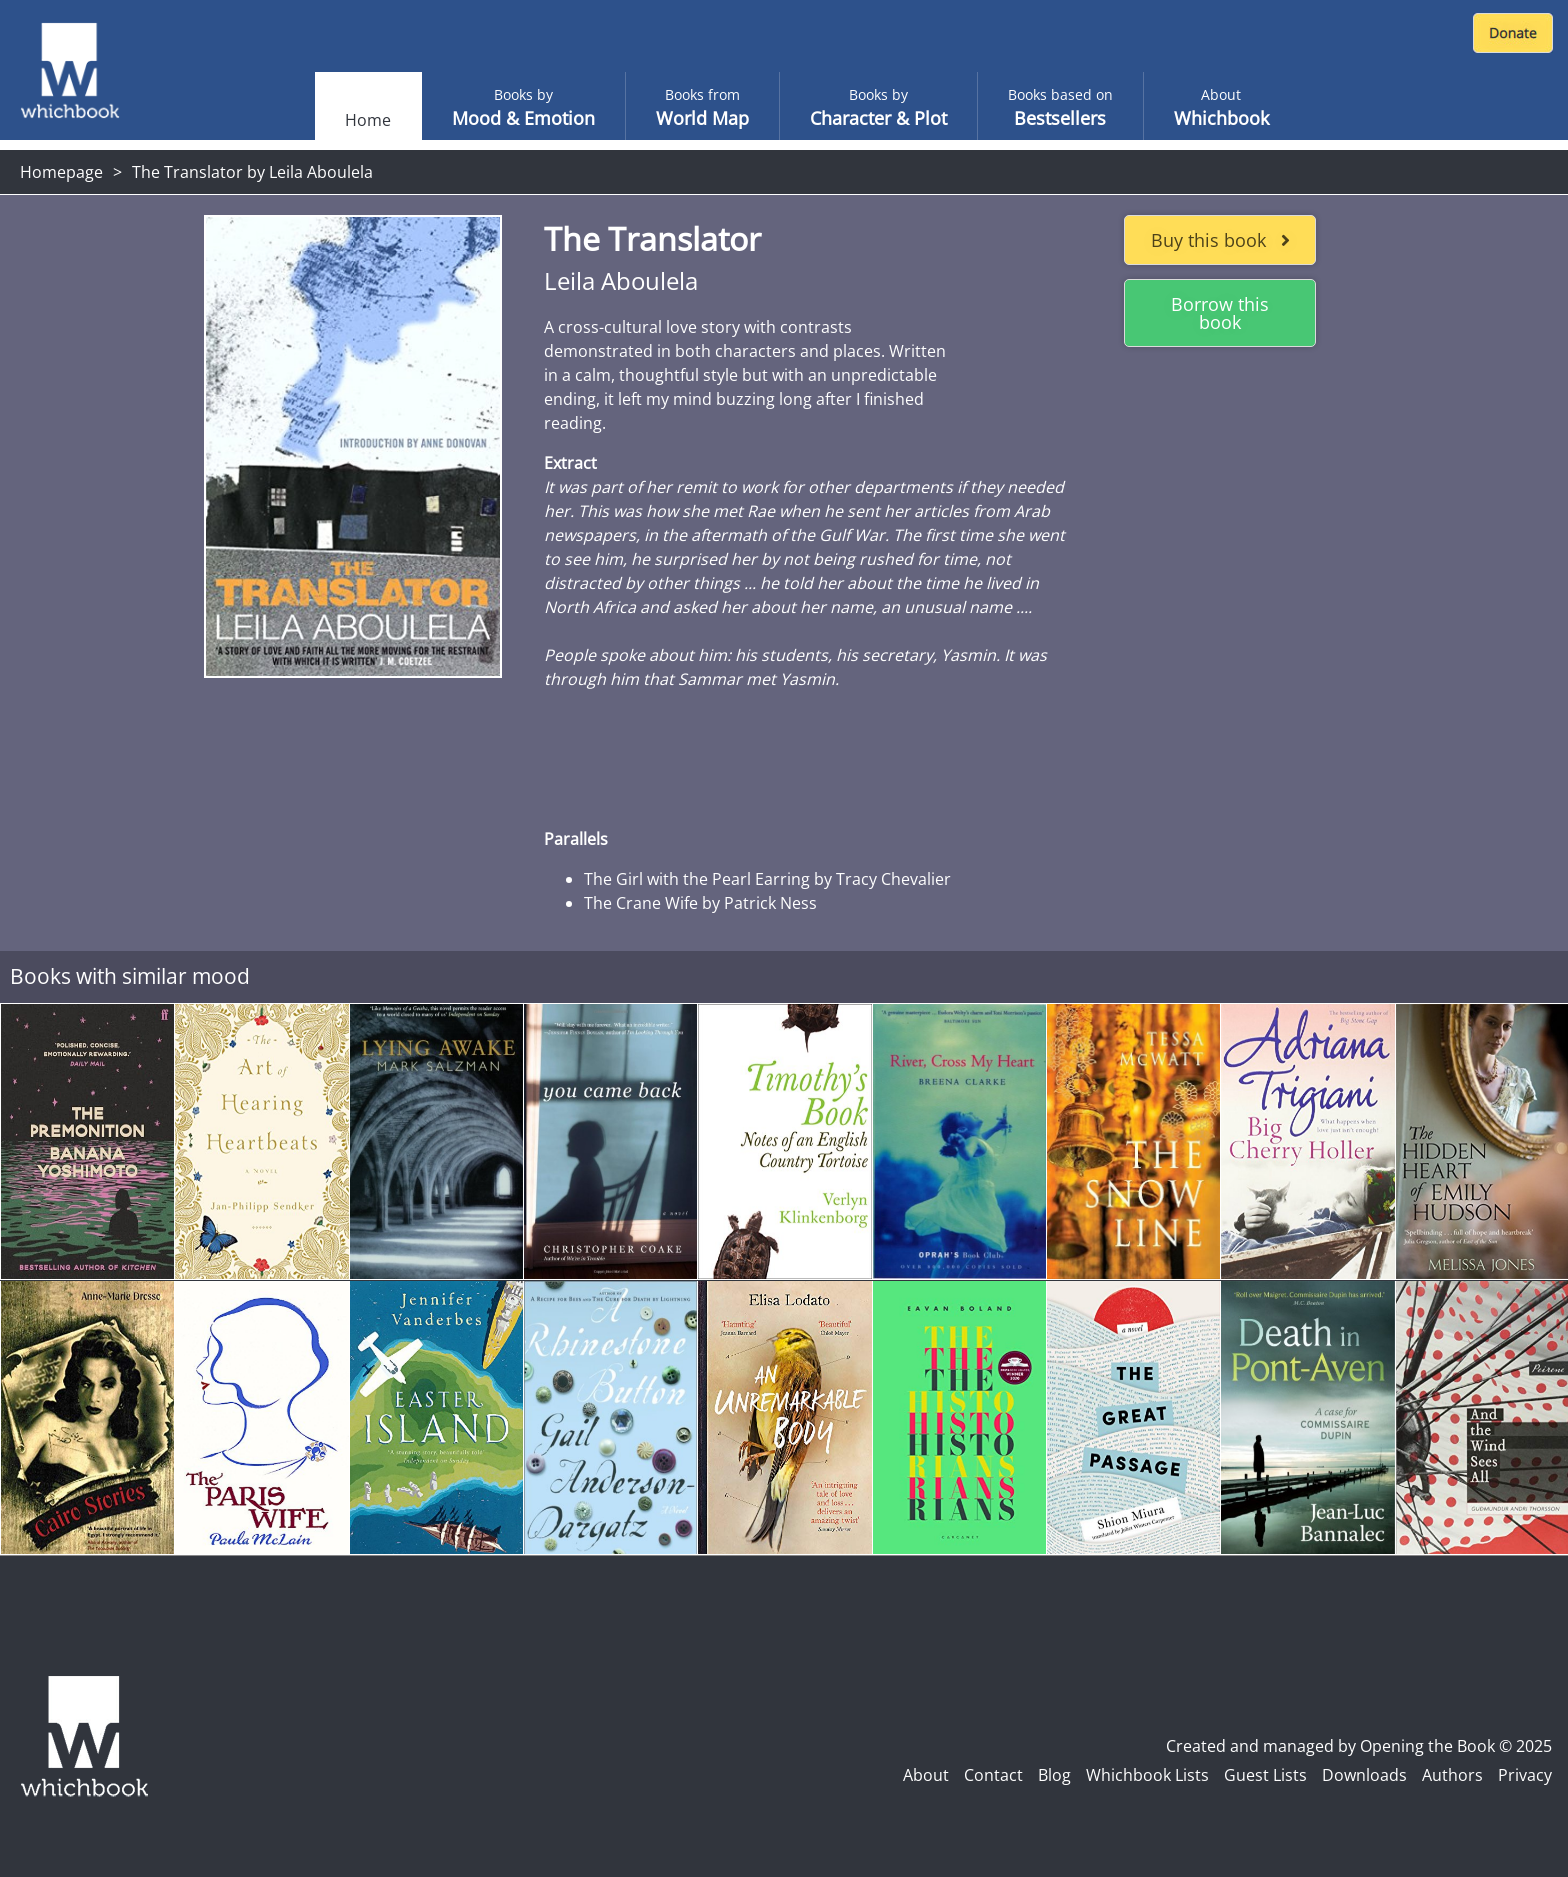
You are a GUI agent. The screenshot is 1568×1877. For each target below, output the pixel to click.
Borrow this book (1220, 313)
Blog (1054, 1775)
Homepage (61, 172)
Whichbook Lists (1147, 1775)
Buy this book (1220, 240)
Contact (993, 1775)
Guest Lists (1265, 1775)
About (926, 1775)
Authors (1452, 1775)
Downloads (1364, 1775)
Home (368, 120)
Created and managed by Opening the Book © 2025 (1359, 1746)
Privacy (1525, 1775)
